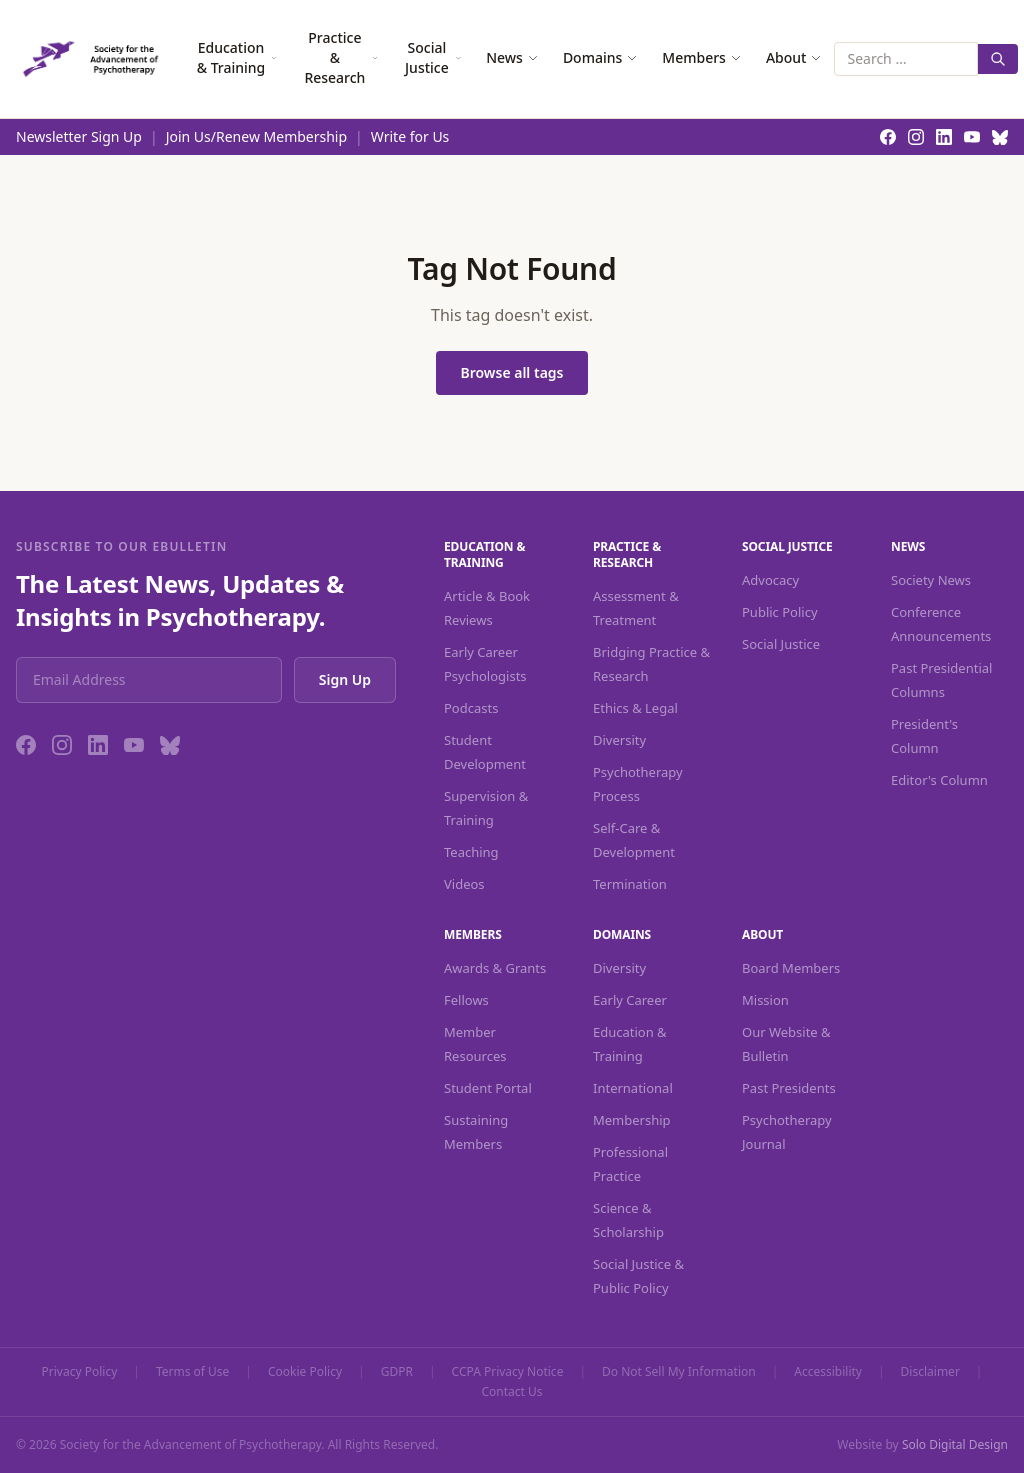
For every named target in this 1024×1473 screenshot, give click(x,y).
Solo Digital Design (955, 1444)
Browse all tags (511, 372)
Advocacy (770, 580)
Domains (600, 57)
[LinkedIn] (98, 745)
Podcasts (471, 708)
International (633, 1088)
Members (702, 57)
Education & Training (237, 57)
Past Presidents (789, 1088)
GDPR (397, 1372)
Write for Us (410, 136)
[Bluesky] (170, 745)
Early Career (630, 1000)
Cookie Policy (305, 1372)
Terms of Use (192, 1372)
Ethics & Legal (635, 708)
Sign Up (345, 679)
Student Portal (488, 1088)
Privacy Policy (80, 1372)
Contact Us (511, 1392)
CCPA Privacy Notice (508, 1372)
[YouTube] (134, 745)
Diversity (619, 740)
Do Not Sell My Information (679, 1372)
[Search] (998, 59)
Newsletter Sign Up (79, 136)
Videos (464, 884)
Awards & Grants (495, 968)
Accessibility (828, 1372)
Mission (765, 1000)
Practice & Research (341, 57)
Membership (632, 1120)
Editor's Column (939, 780)
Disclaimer (930, 1372)
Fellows (466, 1000)
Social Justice (433, 57)
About (794, 57)
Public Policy (780, 612)
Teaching (471, 852)
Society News (931, 580)
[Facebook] (26, 745)
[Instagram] (62, 745)
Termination (630, 884)
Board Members (791, 968)
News (512, 57)
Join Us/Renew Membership (256, 136)
